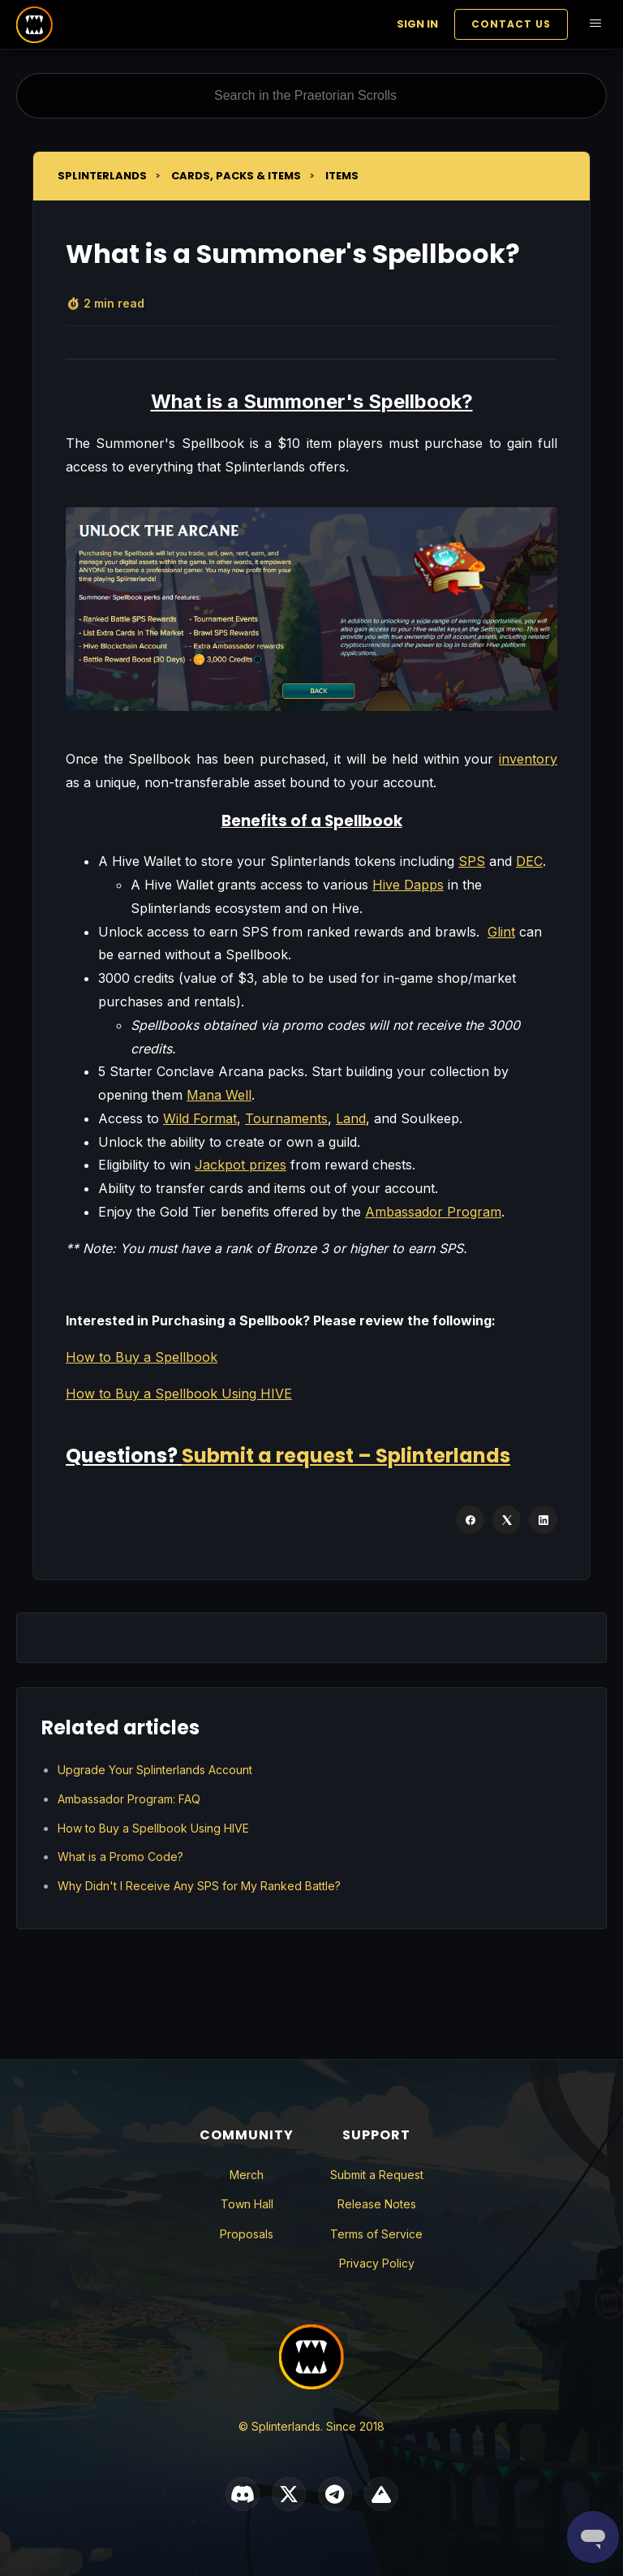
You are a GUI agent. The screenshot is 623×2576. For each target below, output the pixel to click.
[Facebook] (470, 1520)
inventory (528, 759)
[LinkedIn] (543, 1520)
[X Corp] (506, 1520)
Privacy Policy (377, 2263)
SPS (471, 861)
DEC (529, 861)
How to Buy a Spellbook (141, 1357)
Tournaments (286, 1118)
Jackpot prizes (240, 1165)
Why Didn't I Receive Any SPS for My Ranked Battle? (199, 1886)
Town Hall (247, 2204)
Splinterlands (102, 175)
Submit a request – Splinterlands (346, 1455)
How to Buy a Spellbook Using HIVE (179, 1393)
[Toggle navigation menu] (595, 24)
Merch (247, 2175)
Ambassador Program (433, 1212)
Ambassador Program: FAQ (129, 1799)
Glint (501, 932)
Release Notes (376, 2204)
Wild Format (200, 1118)
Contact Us (511, 24)
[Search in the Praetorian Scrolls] (311, 95)
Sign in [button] (417, 24)
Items (342, 175)
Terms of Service (376, 2234)
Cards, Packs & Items (236, 175)
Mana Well (219, 1095)
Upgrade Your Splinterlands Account (155, 1770)
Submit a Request (376, 2175)
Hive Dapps (408, 885)
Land (351, 1118)
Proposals (246, 2234)
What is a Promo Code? (120, 1856)
